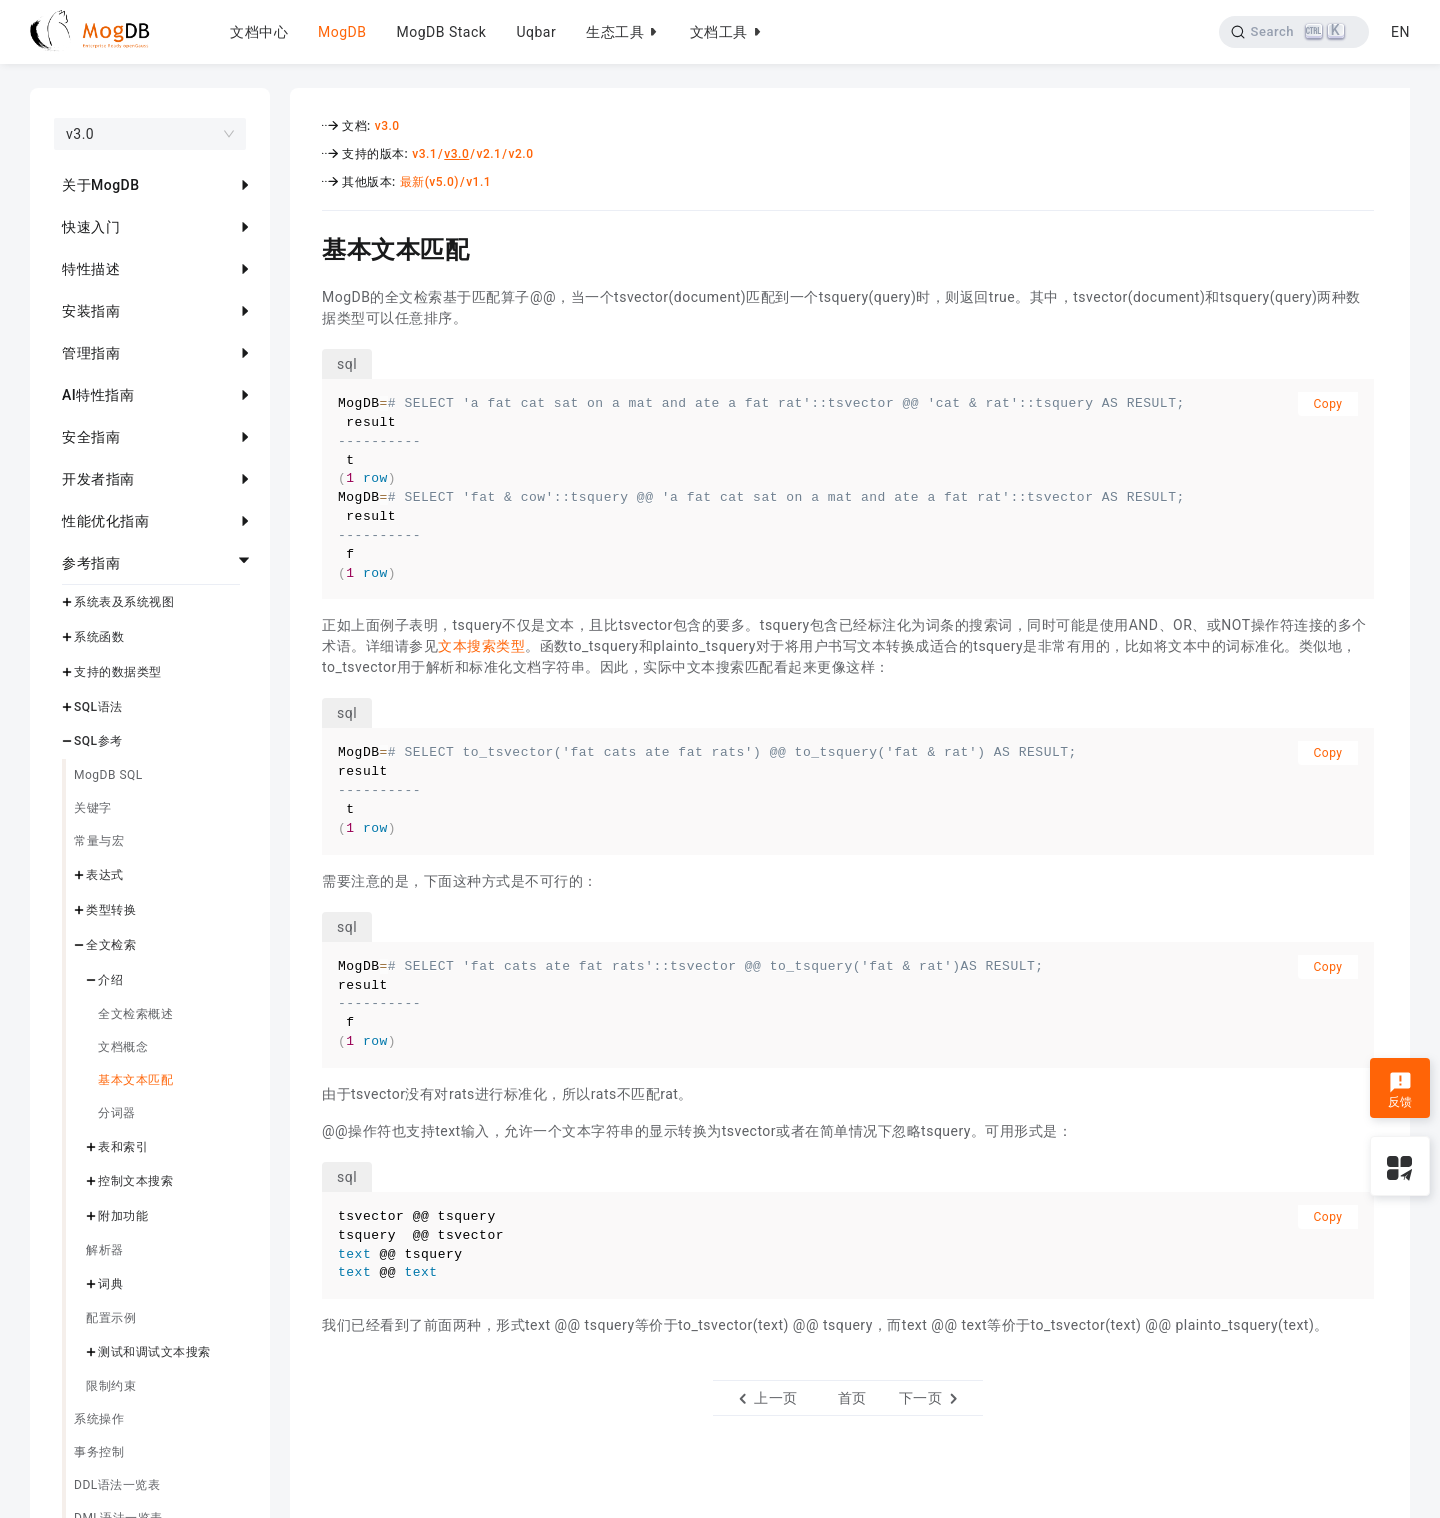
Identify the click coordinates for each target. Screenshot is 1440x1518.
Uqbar (536, 32)
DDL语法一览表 (117, 1485)
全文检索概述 (135, 1014)
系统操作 (99, 1419)
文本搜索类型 (481, 646)
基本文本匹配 (135, 1080)
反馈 (1400, 1090)
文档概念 (123, 1047)
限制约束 (111, 1386)
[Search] (1293, 32)
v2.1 (488, 154)
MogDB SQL (108, 775)
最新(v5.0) (429, 182)
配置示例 (111, 1318)
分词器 (117, 1113)
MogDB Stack (441, 32)
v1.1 (478, 182)
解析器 (105, 1250)
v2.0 (521, 154)
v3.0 (387, 126)
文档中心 (259, 32)
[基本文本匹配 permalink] (307, 247)
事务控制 (99, 1452)
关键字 (93, 808)
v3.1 (424, 154)
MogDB (342, 32)
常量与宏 (99, 841)
